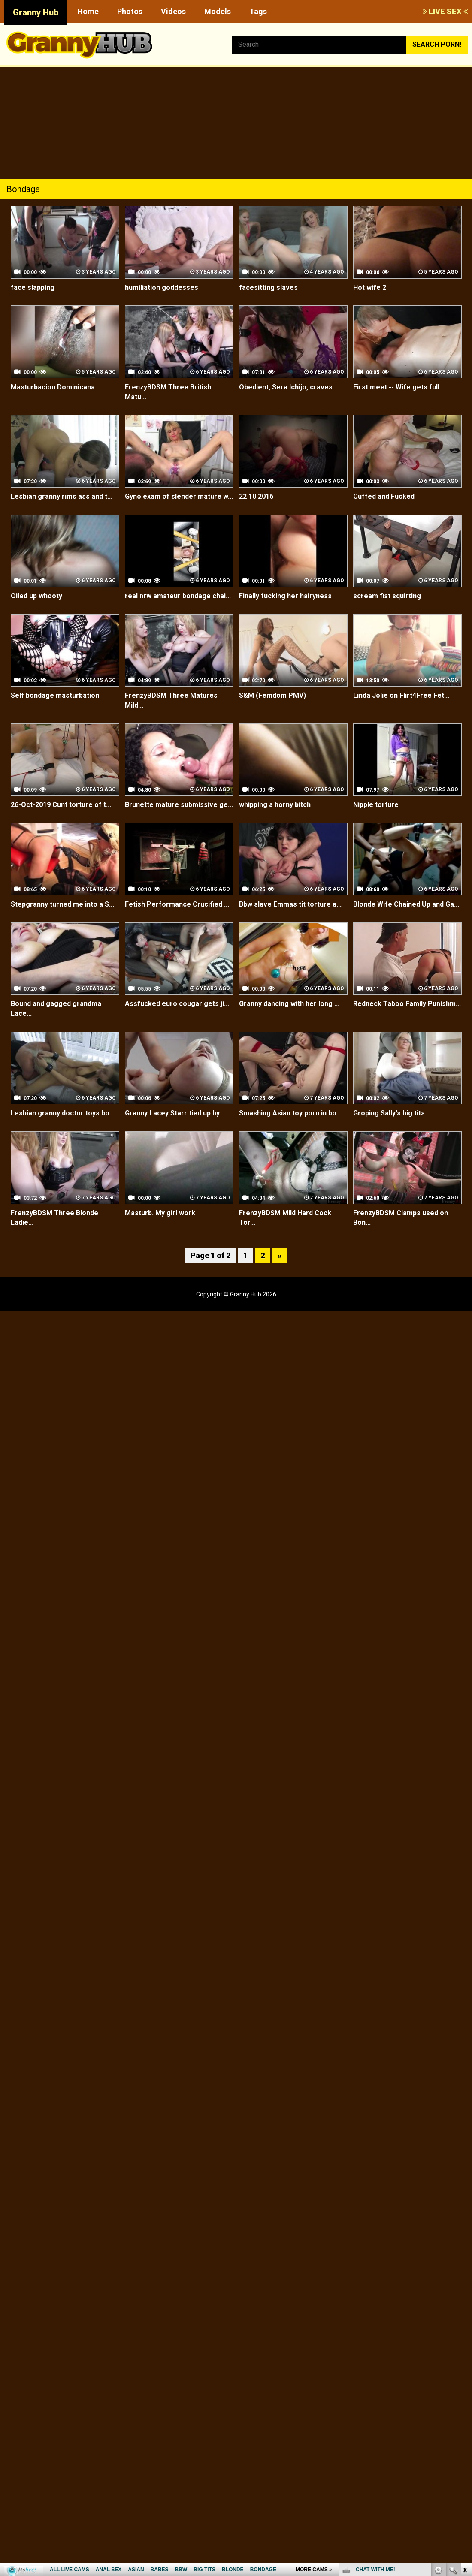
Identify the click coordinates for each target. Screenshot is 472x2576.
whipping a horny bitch (275, 805)
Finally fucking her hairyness (285, 596)
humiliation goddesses (161, 287)
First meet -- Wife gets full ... (399, 387)
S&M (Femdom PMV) (272, 695)
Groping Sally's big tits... (391, 1113)
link (464, 2442)
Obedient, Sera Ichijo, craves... (288, 387)
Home (88, 11)
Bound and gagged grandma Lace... (56, 1009)
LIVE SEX (445, 11)
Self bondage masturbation (55, 695)
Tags (258, 11)
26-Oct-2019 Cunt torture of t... (61, 805)
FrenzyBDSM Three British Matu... (168, 392)
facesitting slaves (268, 287)
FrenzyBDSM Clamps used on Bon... (400, 1218)
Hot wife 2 (369, 287)
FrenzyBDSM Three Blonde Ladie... (54, 1218)
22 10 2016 (256, 496)
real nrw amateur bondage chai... (178, 596)
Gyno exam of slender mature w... (179, 496)
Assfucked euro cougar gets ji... (177, 1004)
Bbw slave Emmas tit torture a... (290, 904)
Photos (129, 11)
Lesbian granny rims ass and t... (61, 496)
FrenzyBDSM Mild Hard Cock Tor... (285, 1218)
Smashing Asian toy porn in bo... (290, 1113)
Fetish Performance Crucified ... (177, 904)
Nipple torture (376, 805)
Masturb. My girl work (160, 1213)
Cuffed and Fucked (384, 496)
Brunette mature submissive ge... (179, 805)
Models (217, 11)
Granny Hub (36, 12)
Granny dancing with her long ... (289, 1004)
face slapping (32, 287)
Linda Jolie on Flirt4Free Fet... (401, 695)
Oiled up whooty (36, 596)
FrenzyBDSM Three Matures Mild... (171, 700)
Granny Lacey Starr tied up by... (174, 1113)
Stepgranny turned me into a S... (62, 904)
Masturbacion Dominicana (53, 387)
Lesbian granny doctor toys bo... (63, 1113)
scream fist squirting (387, 596)
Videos (173, 11)
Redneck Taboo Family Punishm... (407, 1004)
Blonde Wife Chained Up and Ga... (406, 904)
